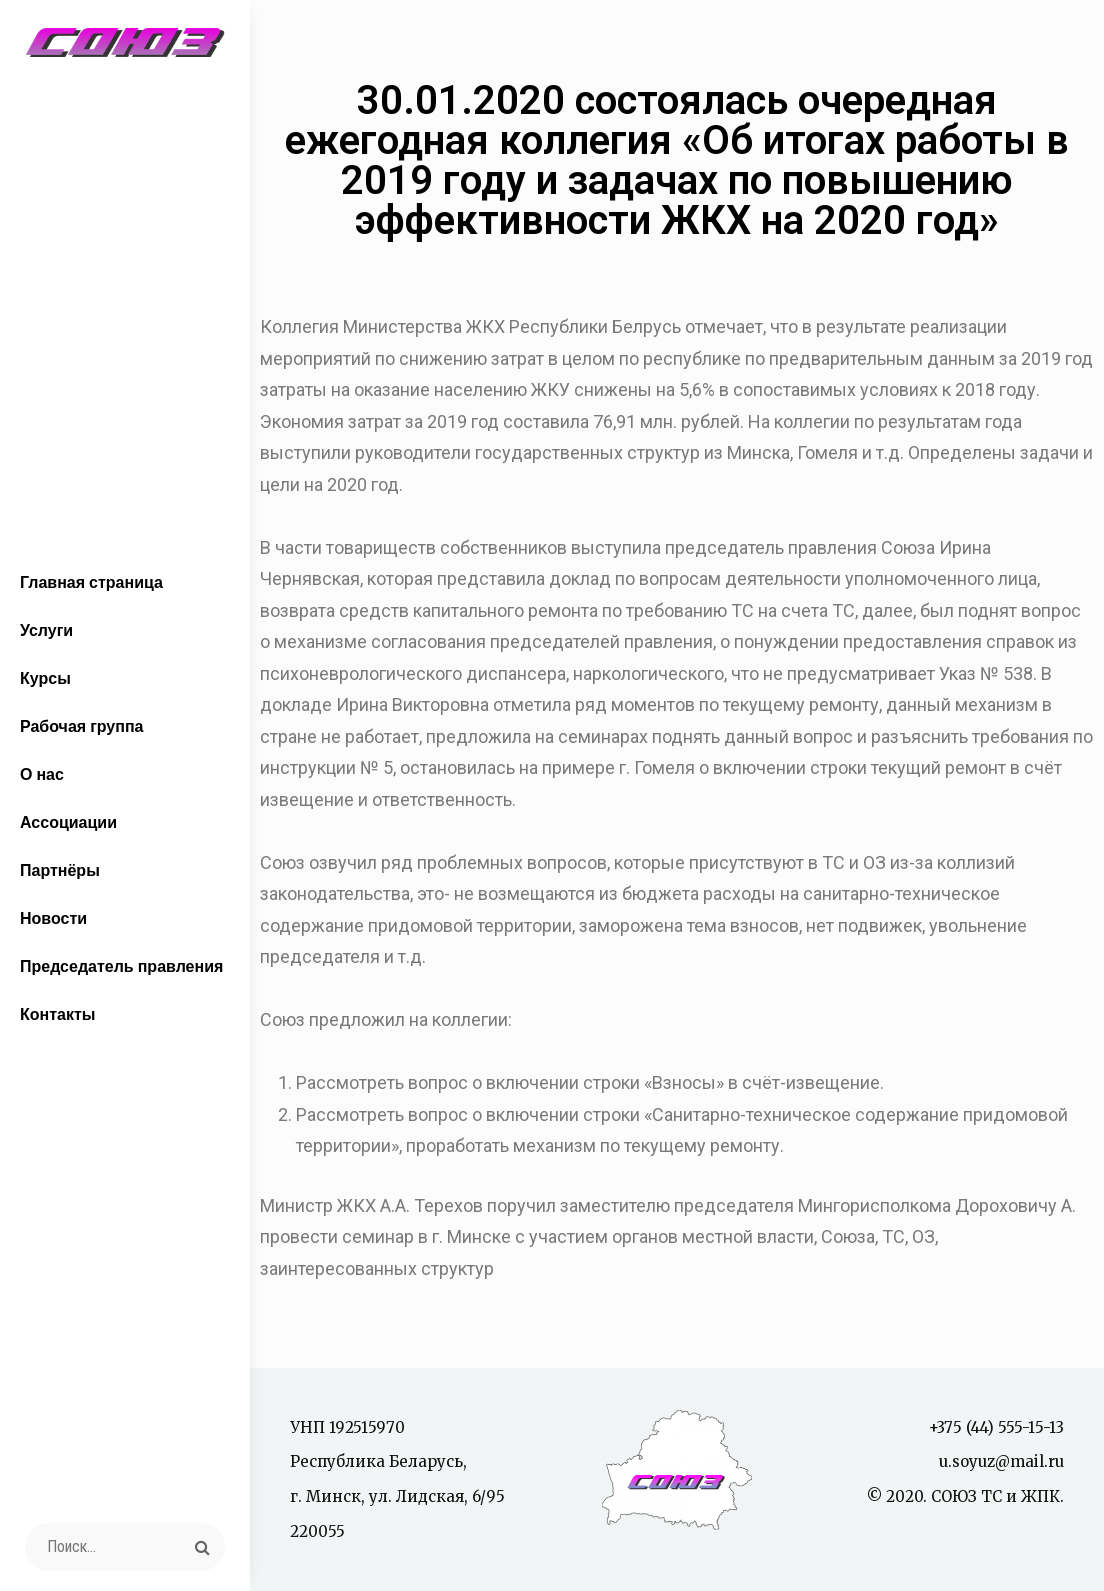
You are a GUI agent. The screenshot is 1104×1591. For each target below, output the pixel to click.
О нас (42, 774)
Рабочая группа (82, 726)
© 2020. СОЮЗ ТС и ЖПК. (965, 1496)
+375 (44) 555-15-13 (996, 1427)
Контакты (57, 1014)
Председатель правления (121, 966)
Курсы (45, 678)
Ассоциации (68, 822)
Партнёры (60, 870)
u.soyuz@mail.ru (1001, 1461)
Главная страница (91, 582)
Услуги (46, 630)
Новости (53, 918)
